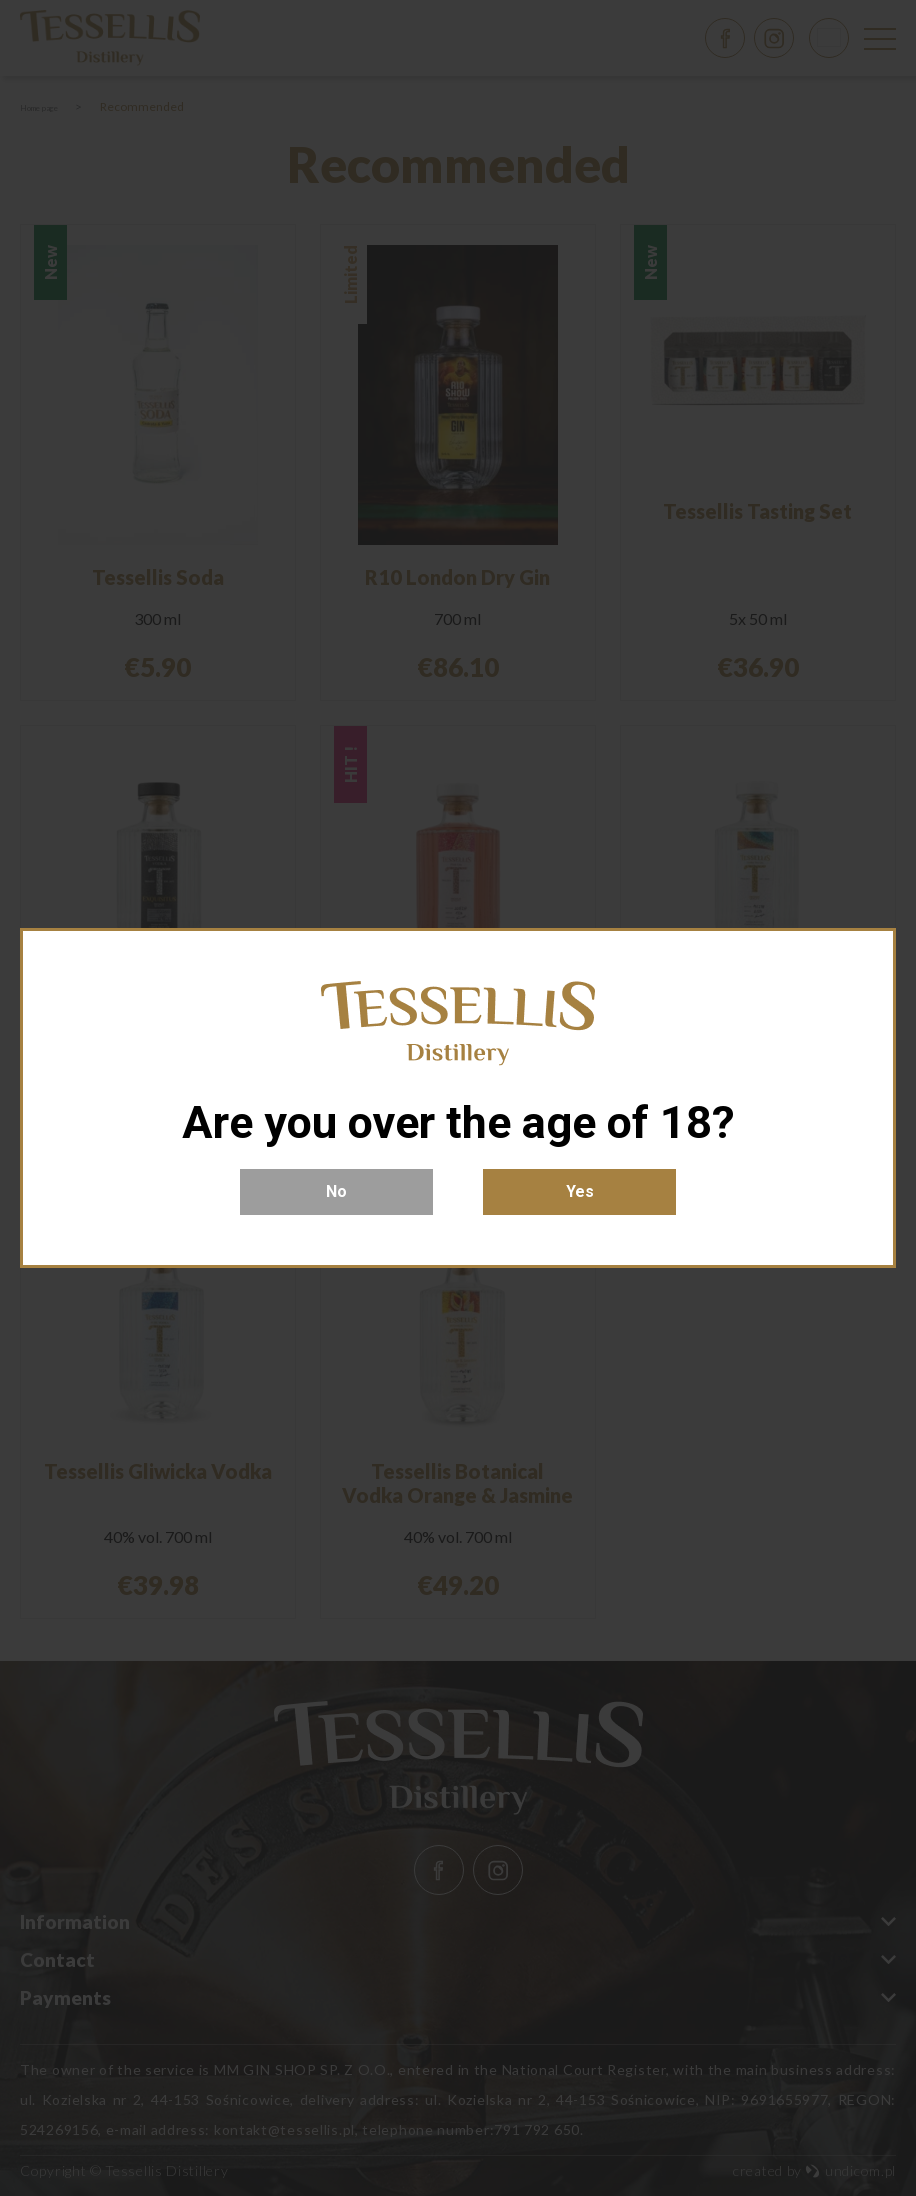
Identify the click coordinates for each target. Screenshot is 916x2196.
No (336, 1191)
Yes (580, 1191)
